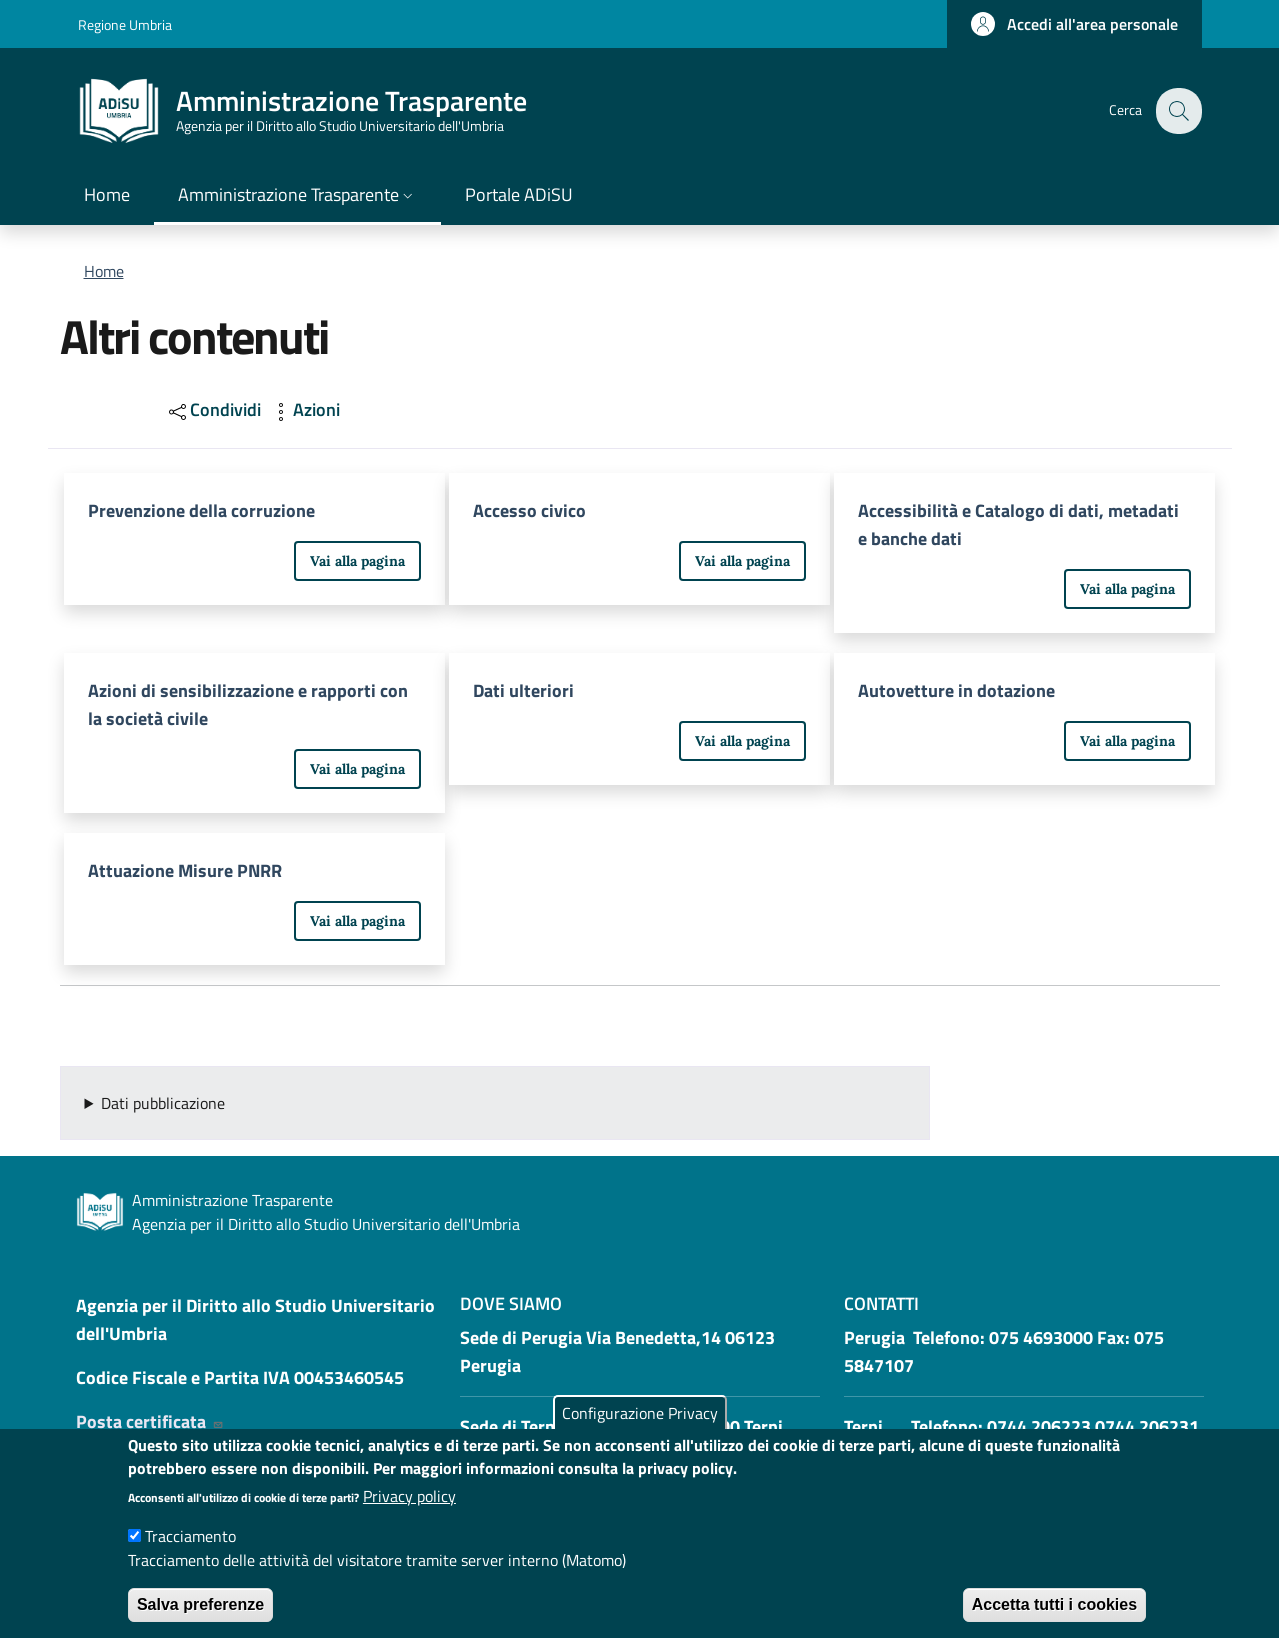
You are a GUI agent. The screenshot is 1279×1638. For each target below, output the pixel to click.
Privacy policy (409, 1496)
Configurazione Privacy (640, 1413)
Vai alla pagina (357, 561)
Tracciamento (190, 1536)
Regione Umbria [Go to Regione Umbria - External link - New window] (125, 24)
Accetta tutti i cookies (1054, 1604)
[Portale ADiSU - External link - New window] (519, 196)
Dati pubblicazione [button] (163, 1103)
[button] (1074, 24)
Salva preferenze (200, 1604)
